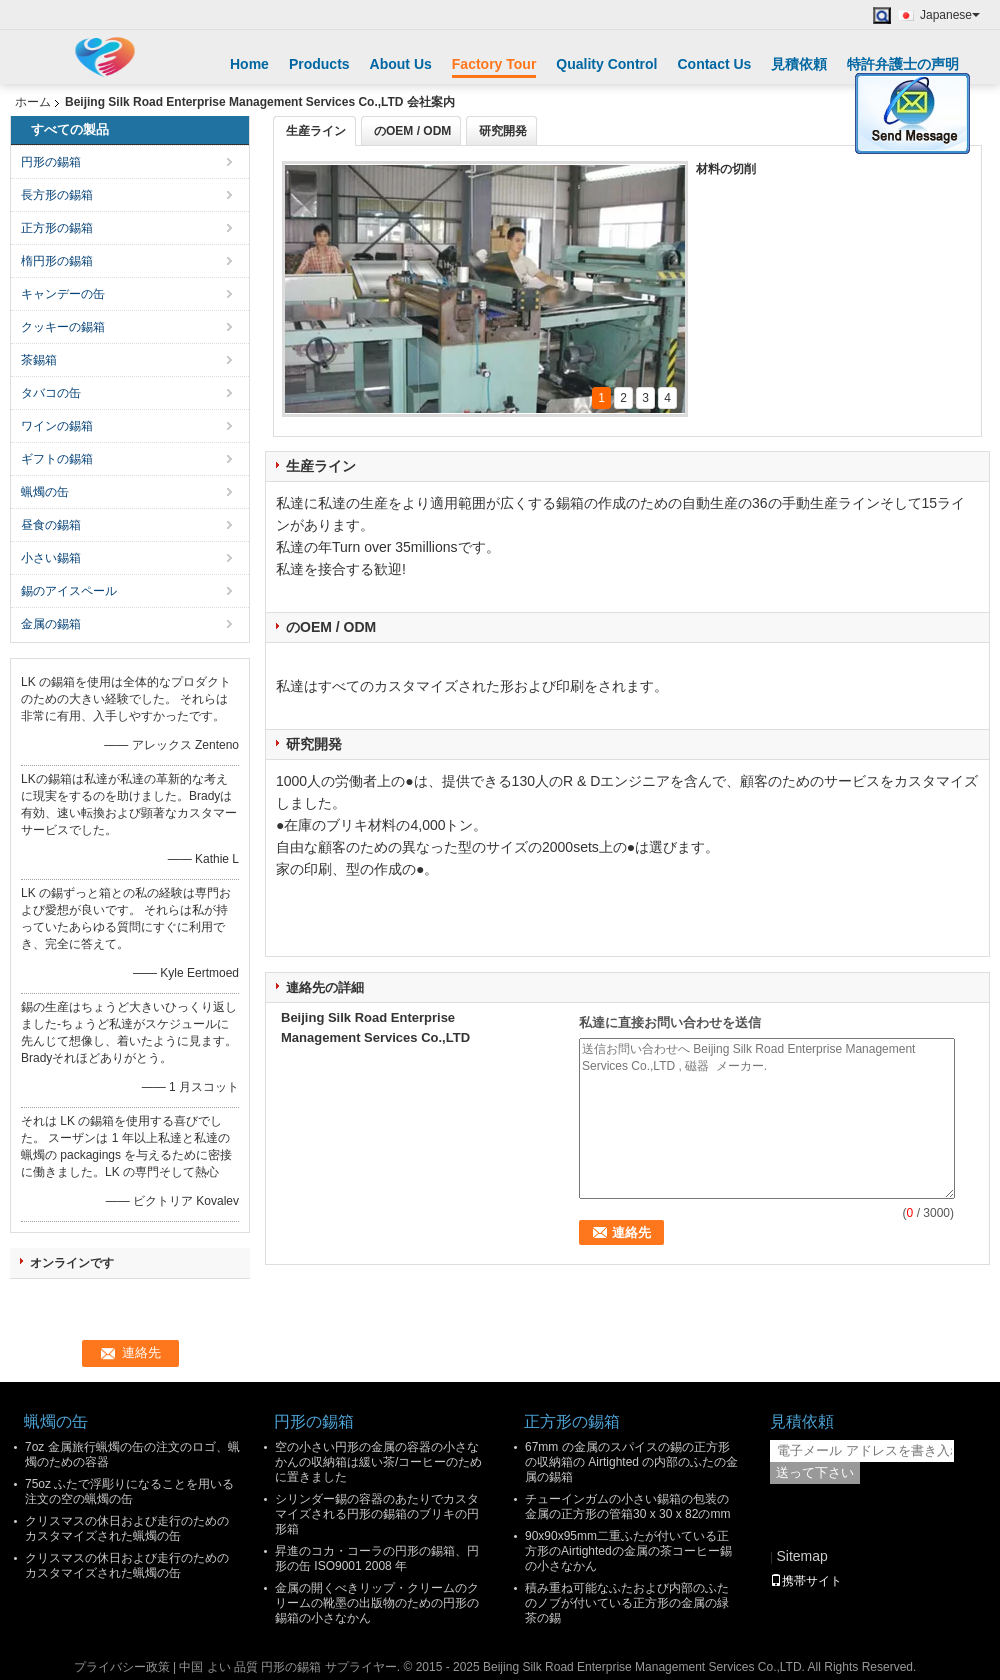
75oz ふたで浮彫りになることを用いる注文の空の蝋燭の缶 (129, 1491)
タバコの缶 (51, 393)
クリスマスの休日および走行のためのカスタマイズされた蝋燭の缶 (127, 1528)
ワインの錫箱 (57, 426)
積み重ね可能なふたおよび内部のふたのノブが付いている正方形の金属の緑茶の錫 (627, 1603)
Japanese (950, 15)
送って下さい (815, 1472)
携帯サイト (806, 1581)
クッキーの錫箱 (63, 327)
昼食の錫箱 (51, 525)
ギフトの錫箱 (57, 459)
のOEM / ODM (412, 131)
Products (319, 64)
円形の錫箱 (51, 162)
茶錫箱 (39, 360)
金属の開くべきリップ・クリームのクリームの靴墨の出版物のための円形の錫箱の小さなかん (377, 1603)
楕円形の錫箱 (57, 261)
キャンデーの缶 (63, 294)
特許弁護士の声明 (903, 64)
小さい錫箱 (51, 558)
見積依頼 (799, 64)
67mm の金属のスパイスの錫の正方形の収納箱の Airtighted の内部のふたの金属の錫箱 (631, 1462)
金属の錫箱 (51, 624)
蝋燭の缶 (45, 492)
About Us (401, 64)
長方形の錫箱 (57, 195)
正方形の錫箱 (57, 228)
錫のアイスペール (69, 591)
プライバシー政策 (122, 1667)
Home (249, 64)
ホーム (33, 102)
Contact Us (714, 64)
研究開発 (503, 131)
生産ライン (316, 131)
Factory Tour (494, 64)
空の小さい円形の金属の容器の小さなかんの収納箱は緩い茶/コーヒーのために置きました (378, 1462)
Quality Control (606, 64)
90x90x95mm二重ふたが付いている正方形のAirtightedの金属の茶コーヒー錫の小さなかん (628, 1551)
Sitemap (801, 1556)
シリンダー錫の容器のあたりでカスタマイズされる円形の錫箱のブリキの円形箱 (377, 1514)
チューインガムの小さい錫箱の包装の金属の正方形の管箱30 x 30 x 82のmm (627, 1506)
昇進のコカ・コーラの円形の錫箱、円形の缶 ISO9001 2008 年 (377, 1558)
